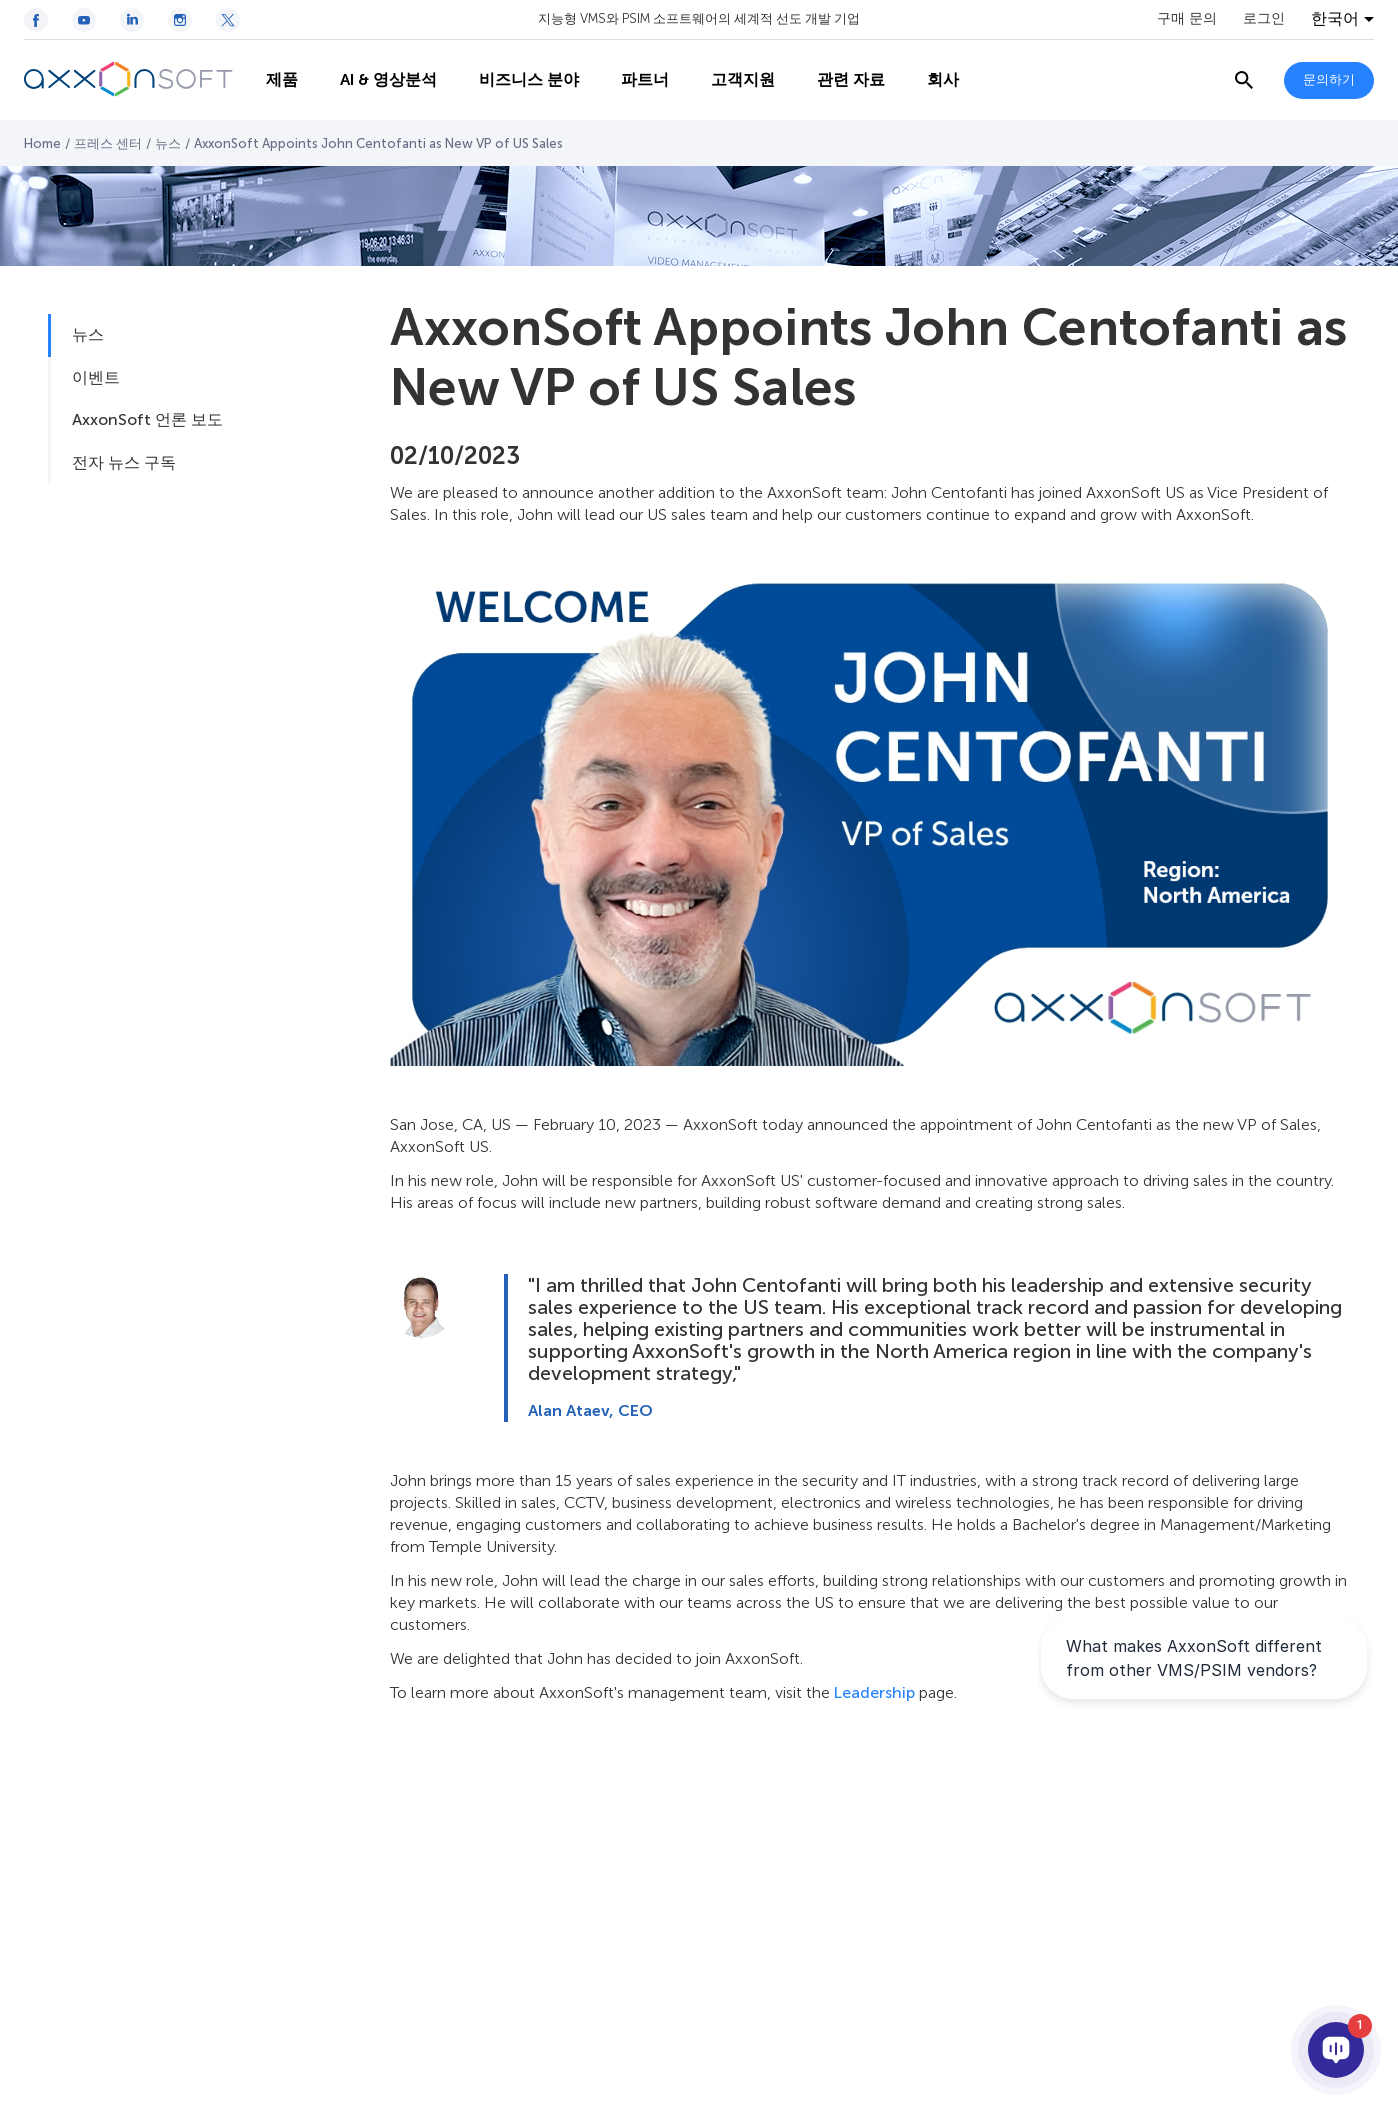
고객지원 (732, 80)
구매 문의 (1187, 19)
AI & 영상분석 (377, 80)
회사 (932, 80)
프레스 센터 (108, 143)
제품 (271, 80)
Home (42, 143)
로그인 (1264, 19)
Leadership (874, 1692)
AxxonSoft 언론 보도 (147, 419)
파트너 (634, 80)
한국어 (1335, 19)
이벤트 (96, 377)
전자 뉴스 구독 (124, 462)
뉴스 (168, 143)
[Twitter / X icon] (228, 20)
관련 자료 (840, 80)
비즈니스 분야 (518, 80)
